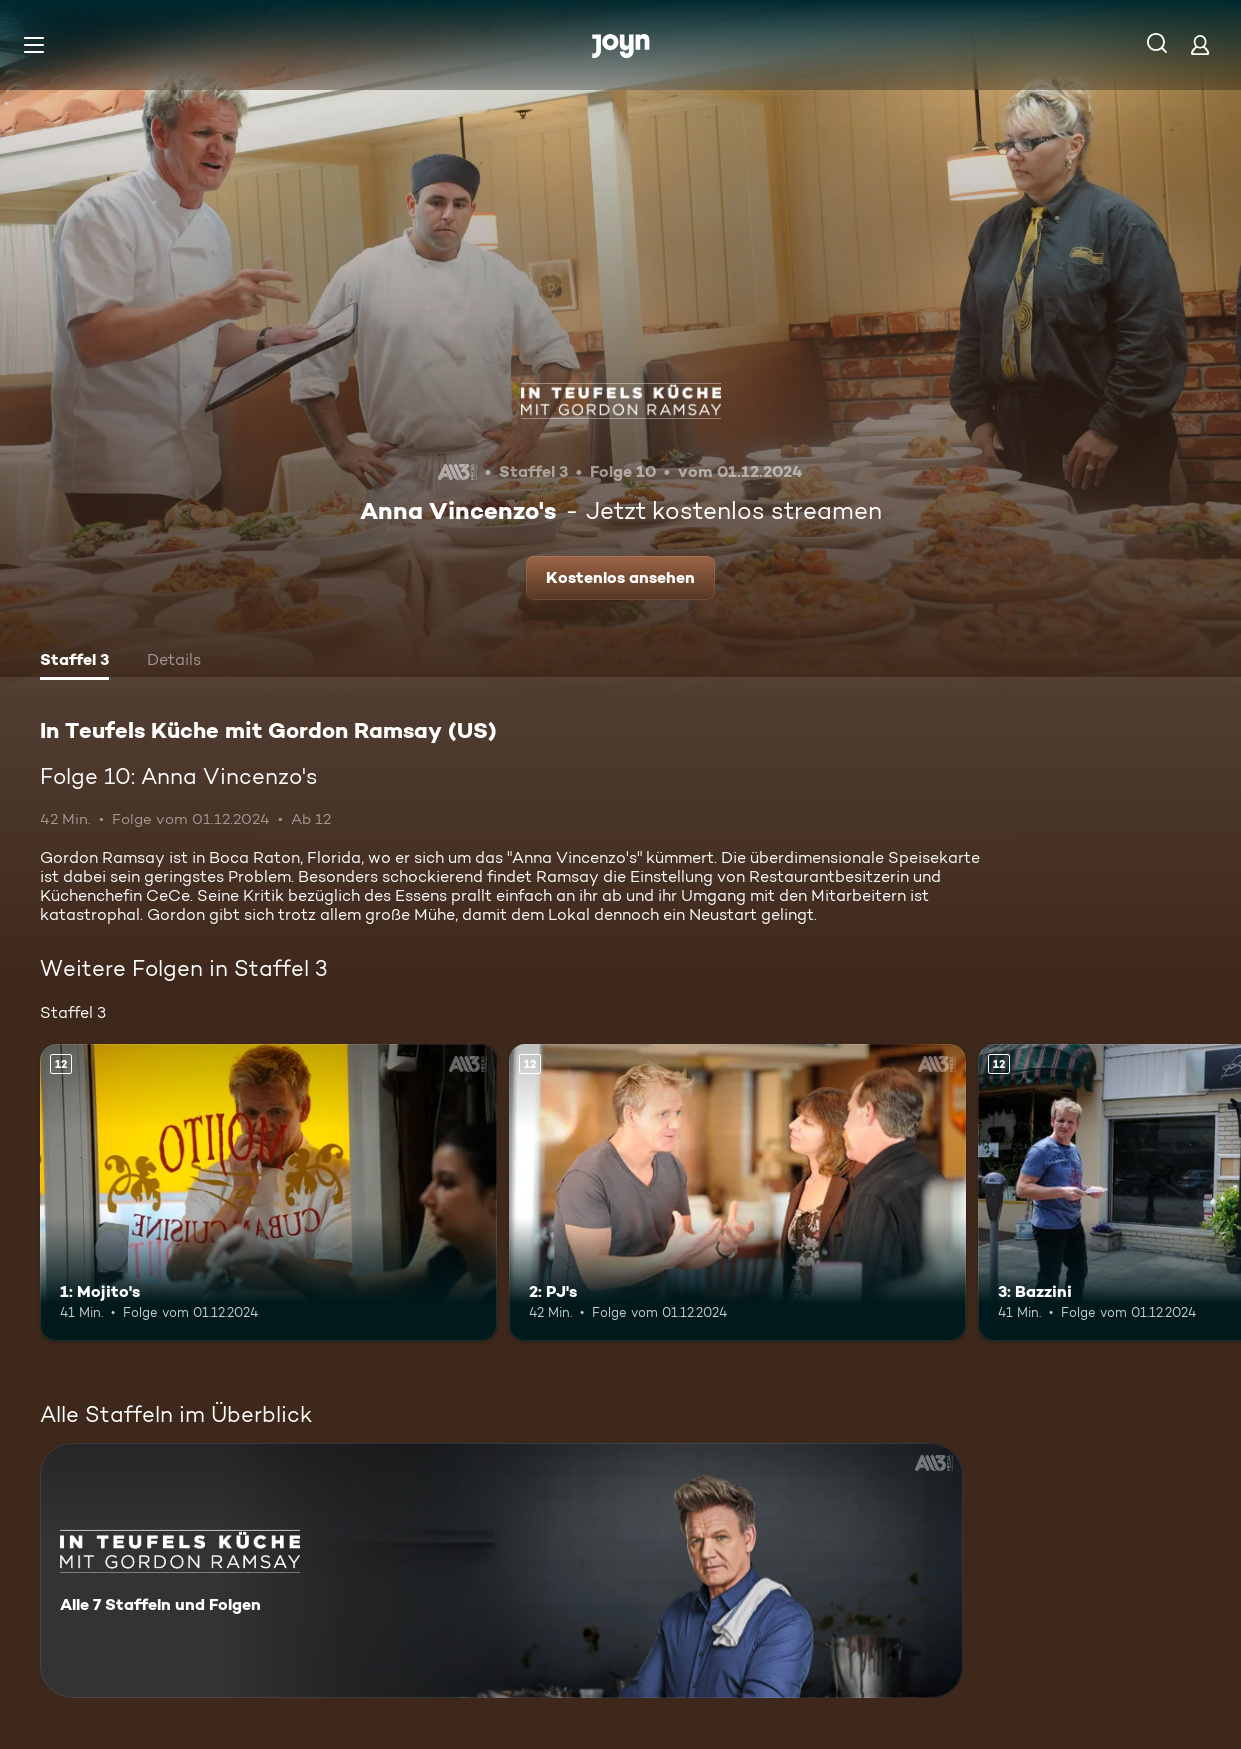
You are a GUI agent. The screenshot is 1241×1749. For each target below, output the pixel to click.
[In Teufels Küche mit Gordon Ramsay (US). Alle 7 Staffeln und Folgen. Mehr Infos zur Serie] (501, 1570)
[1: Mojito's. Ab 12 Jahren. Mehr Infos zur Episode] (268, 1192)
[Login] (1200, 44)
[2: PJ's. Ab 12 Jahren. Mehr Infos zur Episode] (737, 1192)
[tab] (74, 662)
